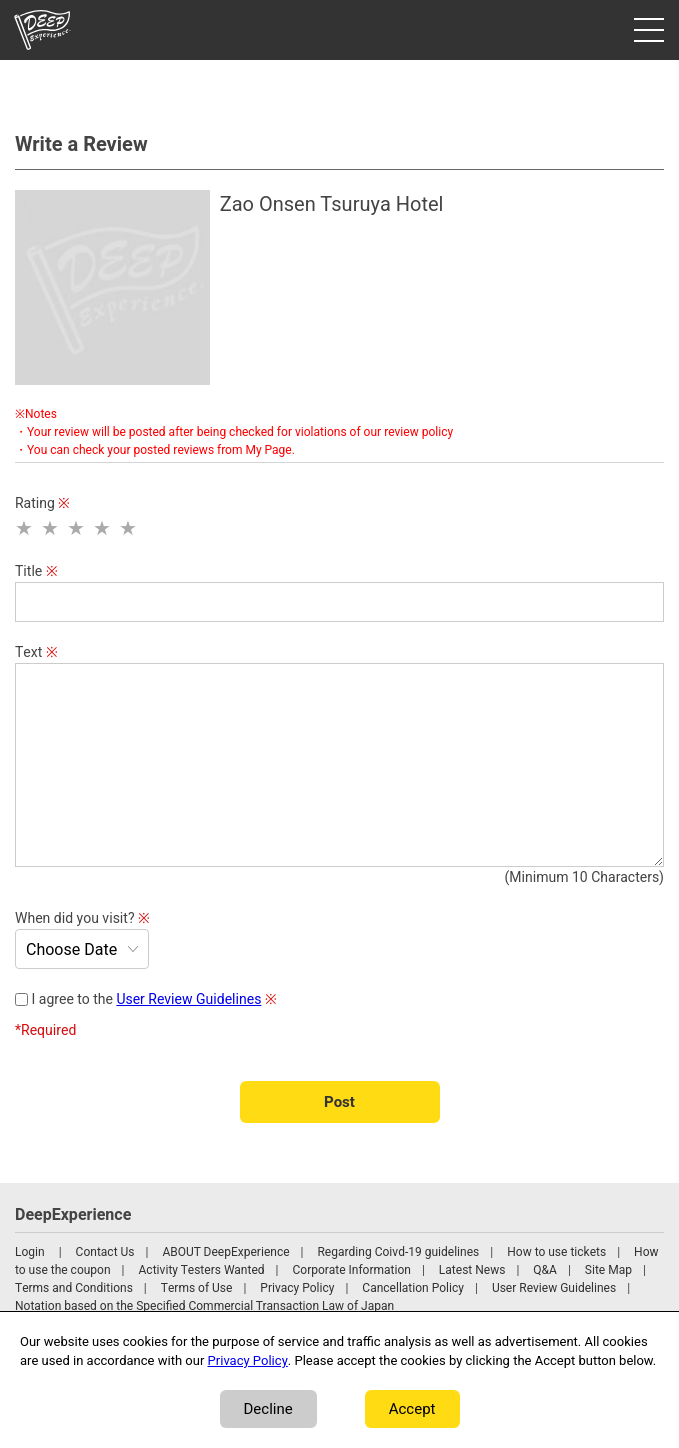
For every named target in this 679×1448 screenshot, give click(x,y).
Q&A (545, 1270)
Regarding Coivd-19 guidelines (398, 1252)
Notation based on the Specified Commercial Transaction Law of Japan (204, 1306)
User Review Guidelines (188, 999)
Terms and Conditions (74, 1288)
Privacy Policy (297, 1288)
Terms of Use (197, 1288)
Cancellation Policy (413, 1288)
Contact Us (105, 1252)
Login (30, 1252)
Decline (268, 1409)
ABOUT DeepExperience (225, 1252)
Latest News (472, 1270)
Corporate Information (351, 1270)
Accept (412, 1409)
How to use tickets (556, 1252)
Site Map (608, 1270)
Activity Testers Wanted (202, 1270)
